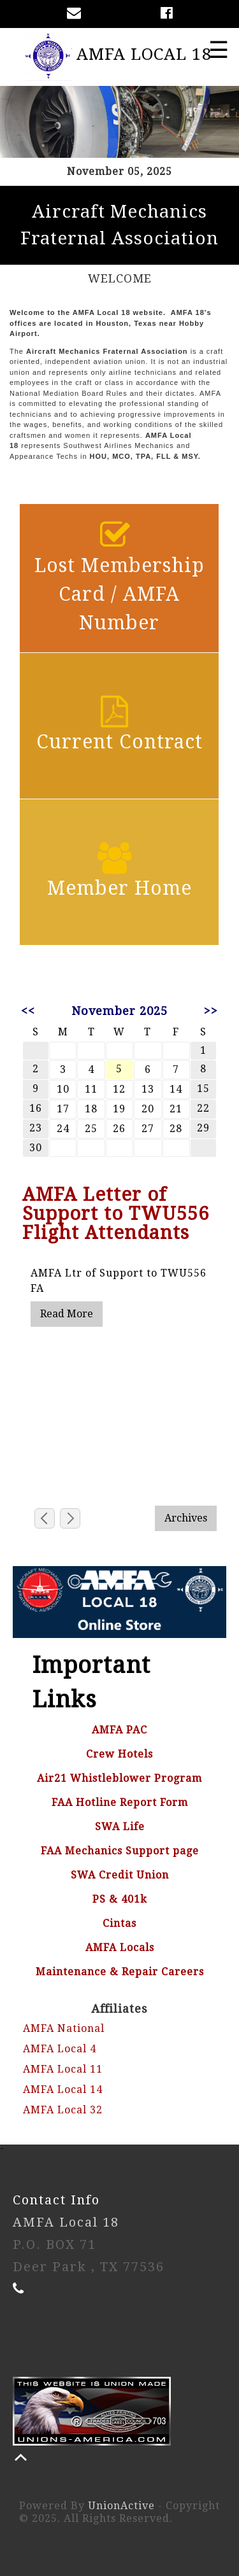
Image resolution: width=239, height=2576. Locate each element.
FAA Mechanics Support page (120, 1851)
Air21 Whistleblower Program (119, 1778)
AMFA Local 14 (63, 2089)
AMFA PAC (119, 1730)
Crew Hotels (119, 1754)
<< (28, 1011)
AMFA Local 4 (59, 2049)
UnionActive (121, 2506)
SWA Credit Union (120, 1875)
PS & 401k (119, 1899)
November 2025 (119, 1011)
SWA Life (120, 1827)
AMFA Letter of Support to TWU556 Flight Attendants (115, 1213)
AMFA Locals (119, 1948)
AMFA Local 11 (63, 2069)
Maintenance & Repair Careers (120, 1972)
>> (211, 1011)
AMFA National (64, 2028)
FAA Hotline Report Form (120, 1802)
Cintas (119, 1923)
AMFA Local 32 (63, 2110)
